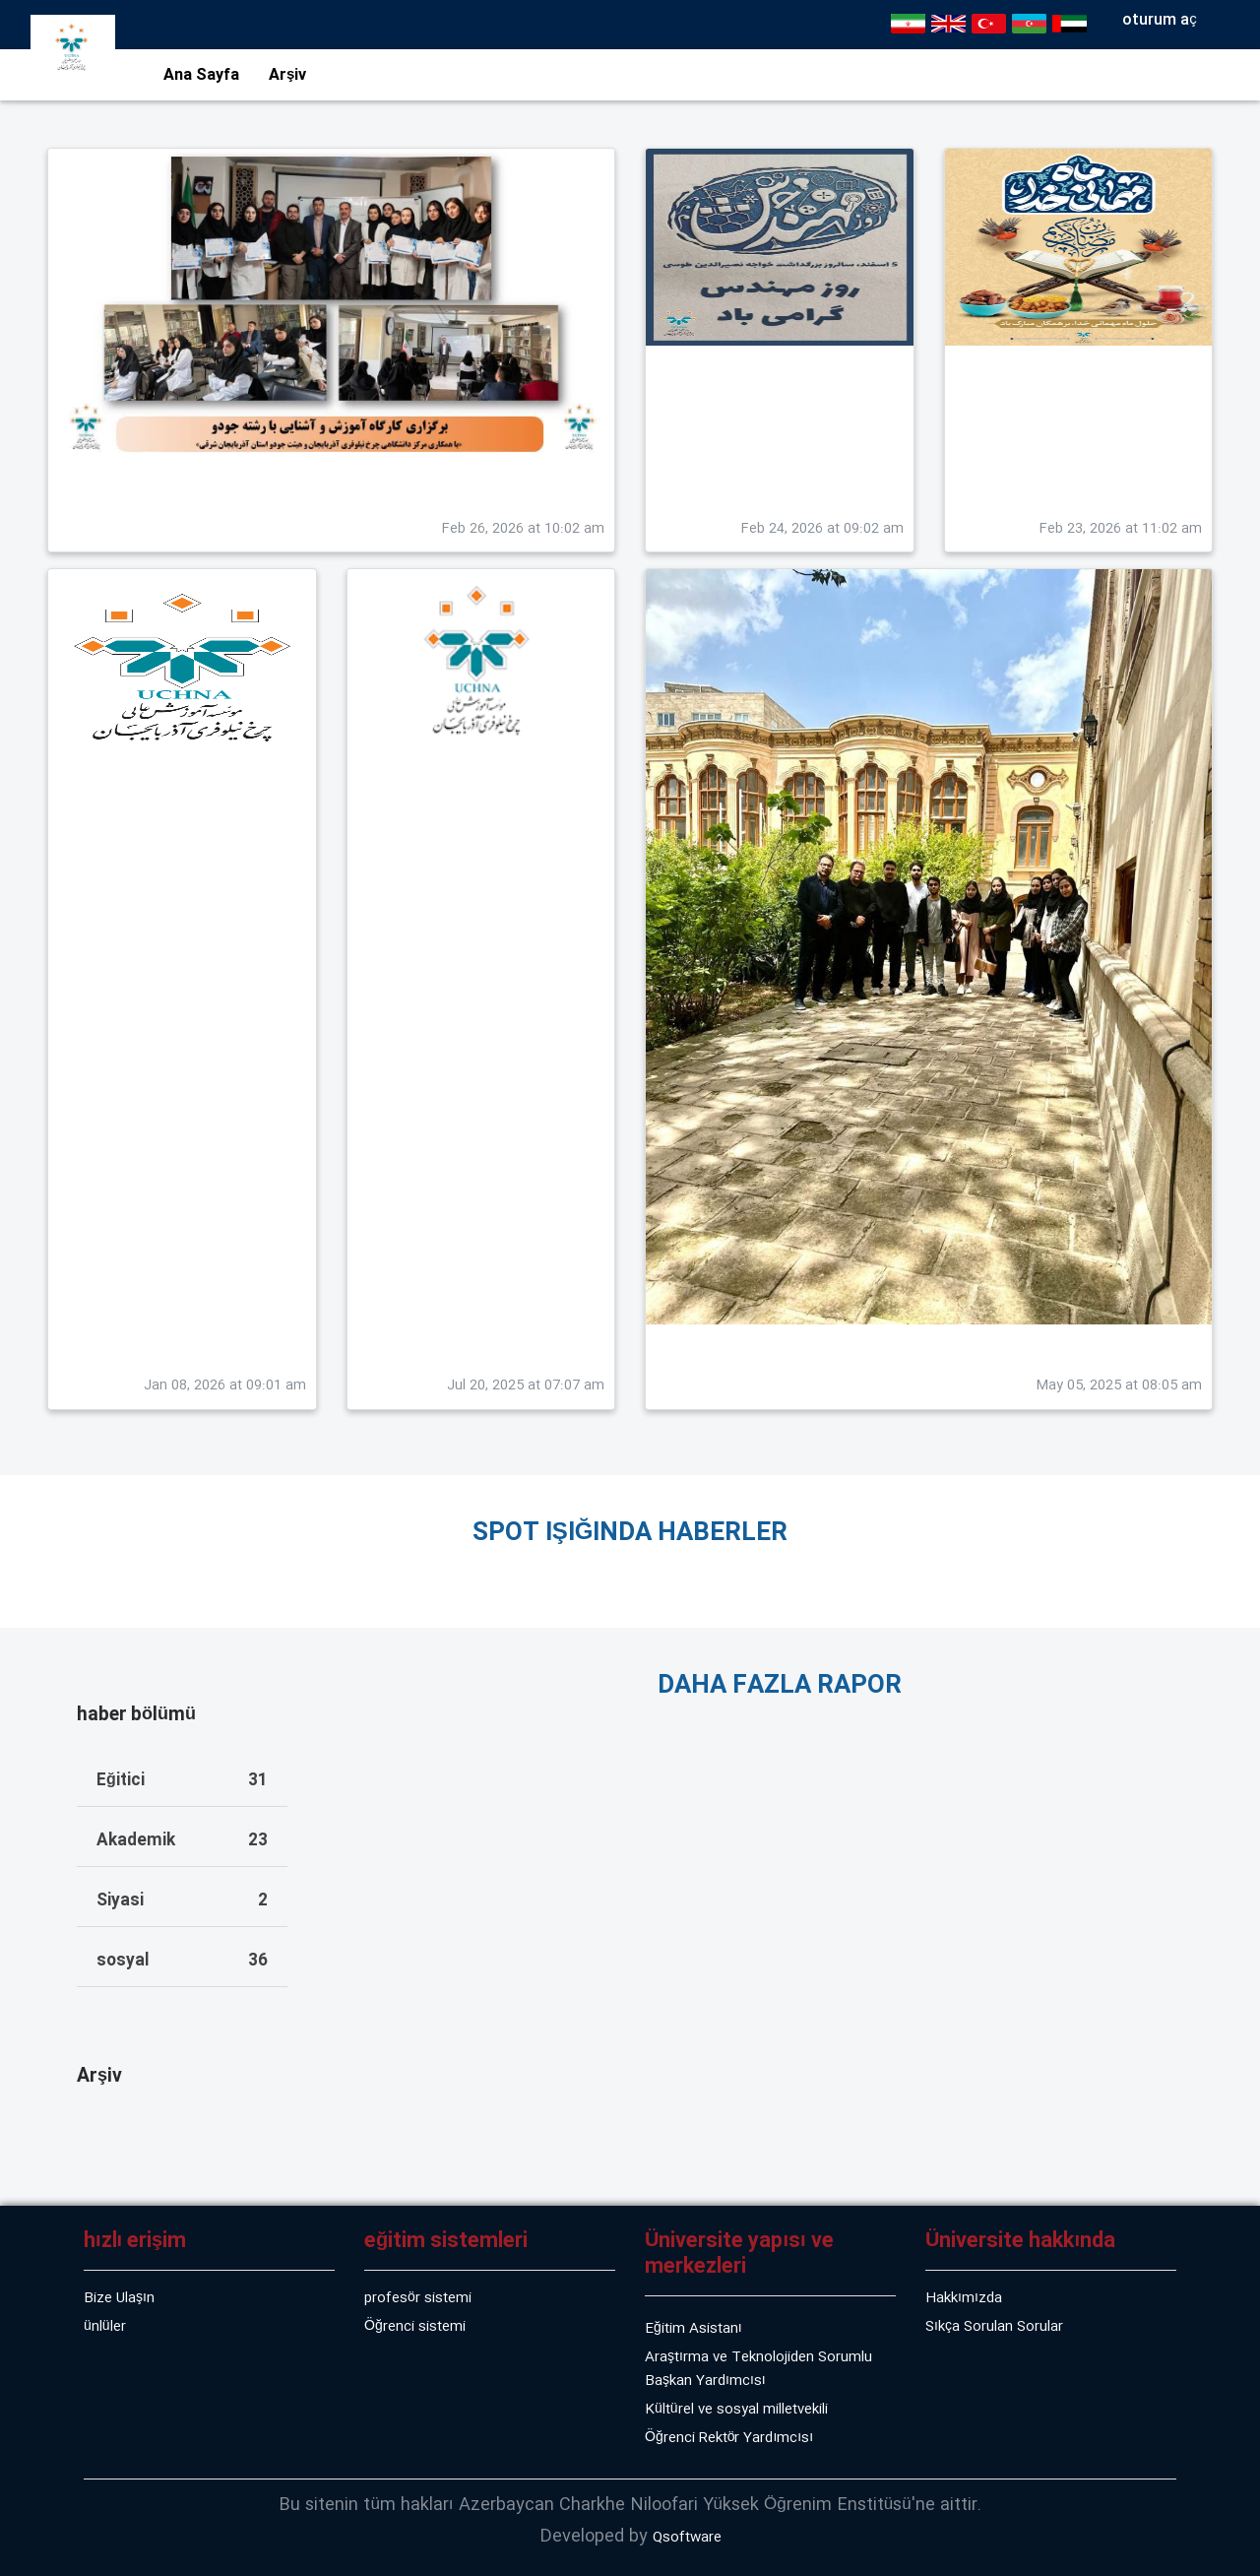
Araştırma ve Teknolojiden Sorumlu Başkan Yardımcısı (758, 2369)
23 (258, 1841)
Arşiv (287, 75)
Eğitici (120, 1781)
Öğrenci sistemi (415, 2327)
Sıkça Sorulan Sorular (994, 2327)
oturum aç (1159, 20)
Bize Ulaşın (119, 2298)
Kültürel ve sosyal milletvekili (736, 2409)
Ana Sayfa (201, 75)
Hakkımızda (963, 2298)
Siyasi (120, 1901)
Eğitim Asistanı (693, 2329)
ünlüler (105, 2327)
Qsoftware (687, 2537)
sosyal (122, 1961)
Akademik (135, 1841)
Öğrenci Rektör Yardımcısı (729, 2438)
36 (258, 1961)
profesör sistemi (418, 2298)
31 (258, 1781)
